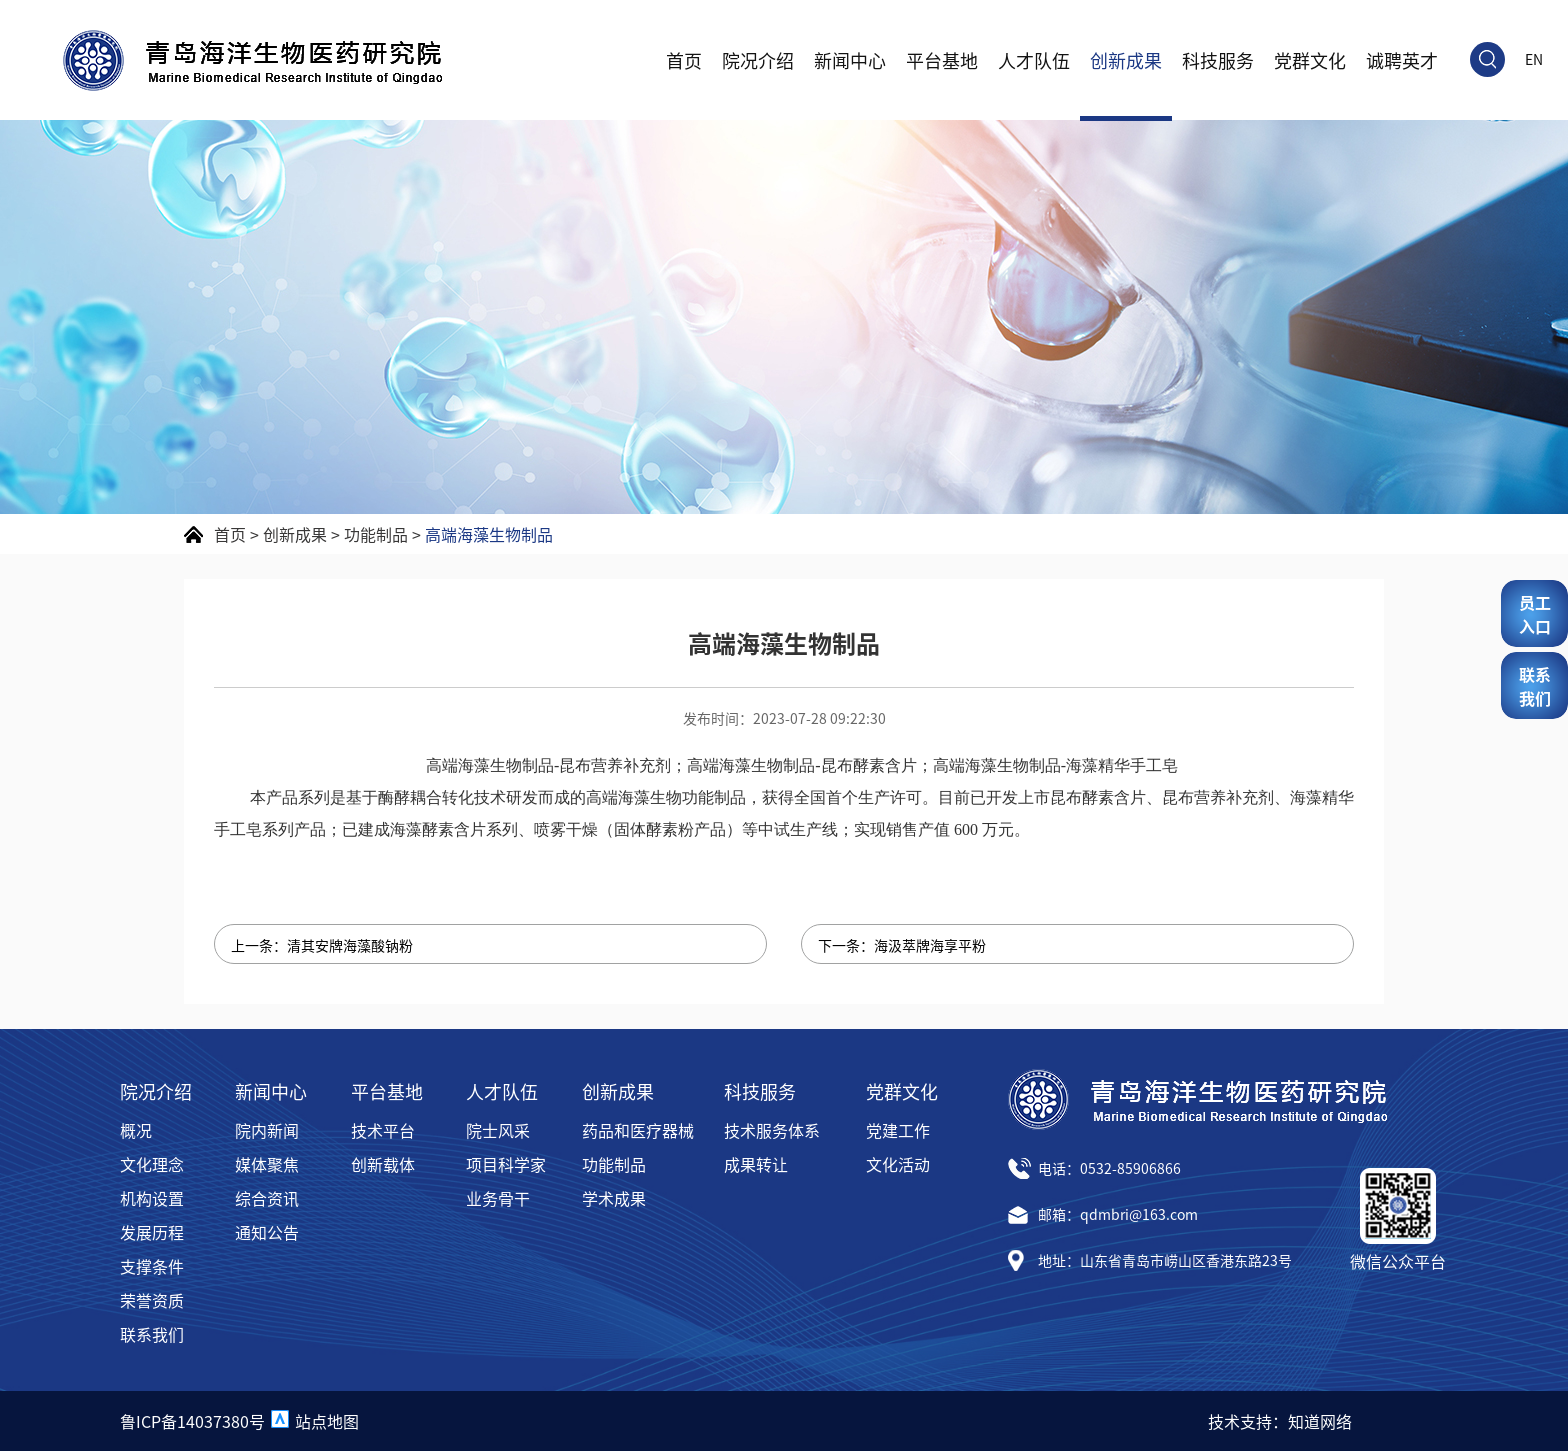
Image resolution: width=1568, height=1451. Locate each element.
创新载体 (383, 1164)
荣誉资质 (152, 1300)
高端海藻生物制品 (489, 534)
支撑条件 (152, 1266)
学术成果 (614, 1198)
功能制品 (376, 534)
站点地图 (327, 1421)
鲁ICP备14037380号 (192, 1421)
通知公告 (267, 1232)
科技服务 (1218, 60)
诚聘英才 (1402, 60)
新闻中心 (850, 60)
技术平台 (383, 1130)
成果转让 (756, 1164)
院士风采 (498, 1130)
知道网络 (1320, 1421)
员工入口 (1535, 614)
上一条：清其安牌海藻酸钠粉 (322, 945)
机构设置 (152, 1198)
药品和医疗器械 (638, 1130)
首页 (684, 60)
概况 (136, 1130)
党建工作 (898, 1130)
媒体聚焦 (267, 1164)
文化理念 (152, 1164)
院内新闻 (267, 1130)
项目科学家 (506, 1164)
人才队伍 (1034, 60)
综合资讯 (267, 1198)
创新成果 (1126, 60)
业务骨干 (498, 1198)
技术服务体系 (772, 1130)
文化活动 (898, 1164)
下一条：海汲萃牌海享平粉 (902, 945)
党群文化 (1310, 60)
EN (1534, 59)
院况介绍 (758, 60)
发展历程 (152, 1232)
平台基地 (942, 60)
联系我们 (152, 1334)
